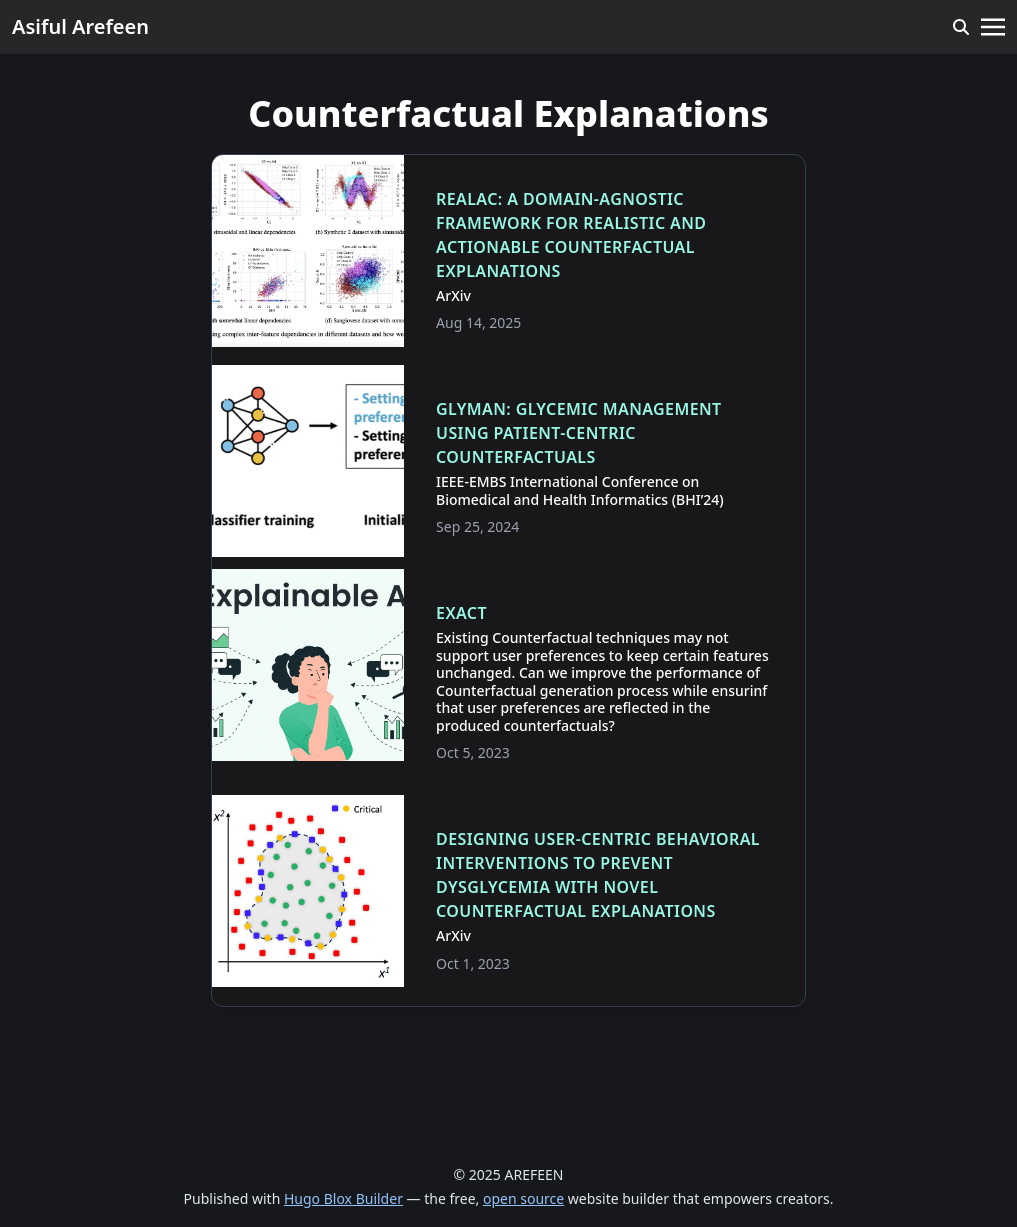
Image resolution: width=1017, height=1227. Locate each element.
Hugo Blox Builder (343, 1198)
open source (523, 1198)
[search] (961, 27)
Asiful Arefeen (80, 26)
